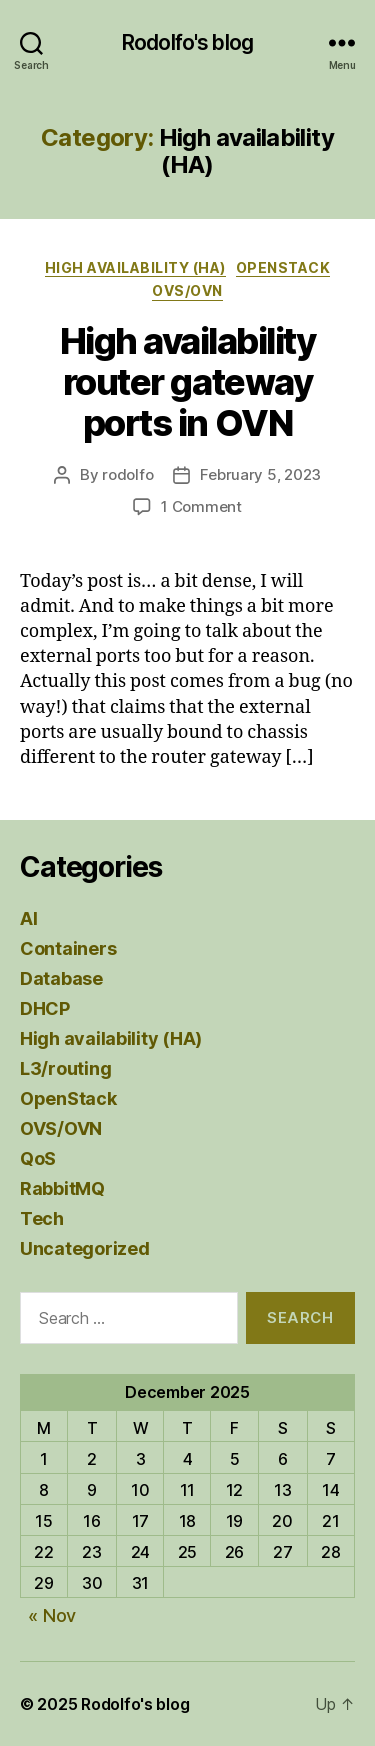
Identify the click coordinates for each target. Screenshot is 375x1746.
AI (28, 918)
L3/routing (65, 1068)
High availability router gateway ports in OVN (188, 382)
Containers (68, 948)
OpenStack (283, 267)
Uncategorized (85, 1248)
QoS (38, 1158)
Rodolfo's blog (187, 42)
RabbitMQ (62, 1188)
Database (61, 978)
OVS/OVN (187, 290)
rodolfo (127, 474)
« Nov (52, 1615)
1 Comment (201, 506)
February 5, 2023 (260, 474)
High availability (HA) (135, 267)
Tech (42, 1218)
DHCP (45, 1008)
